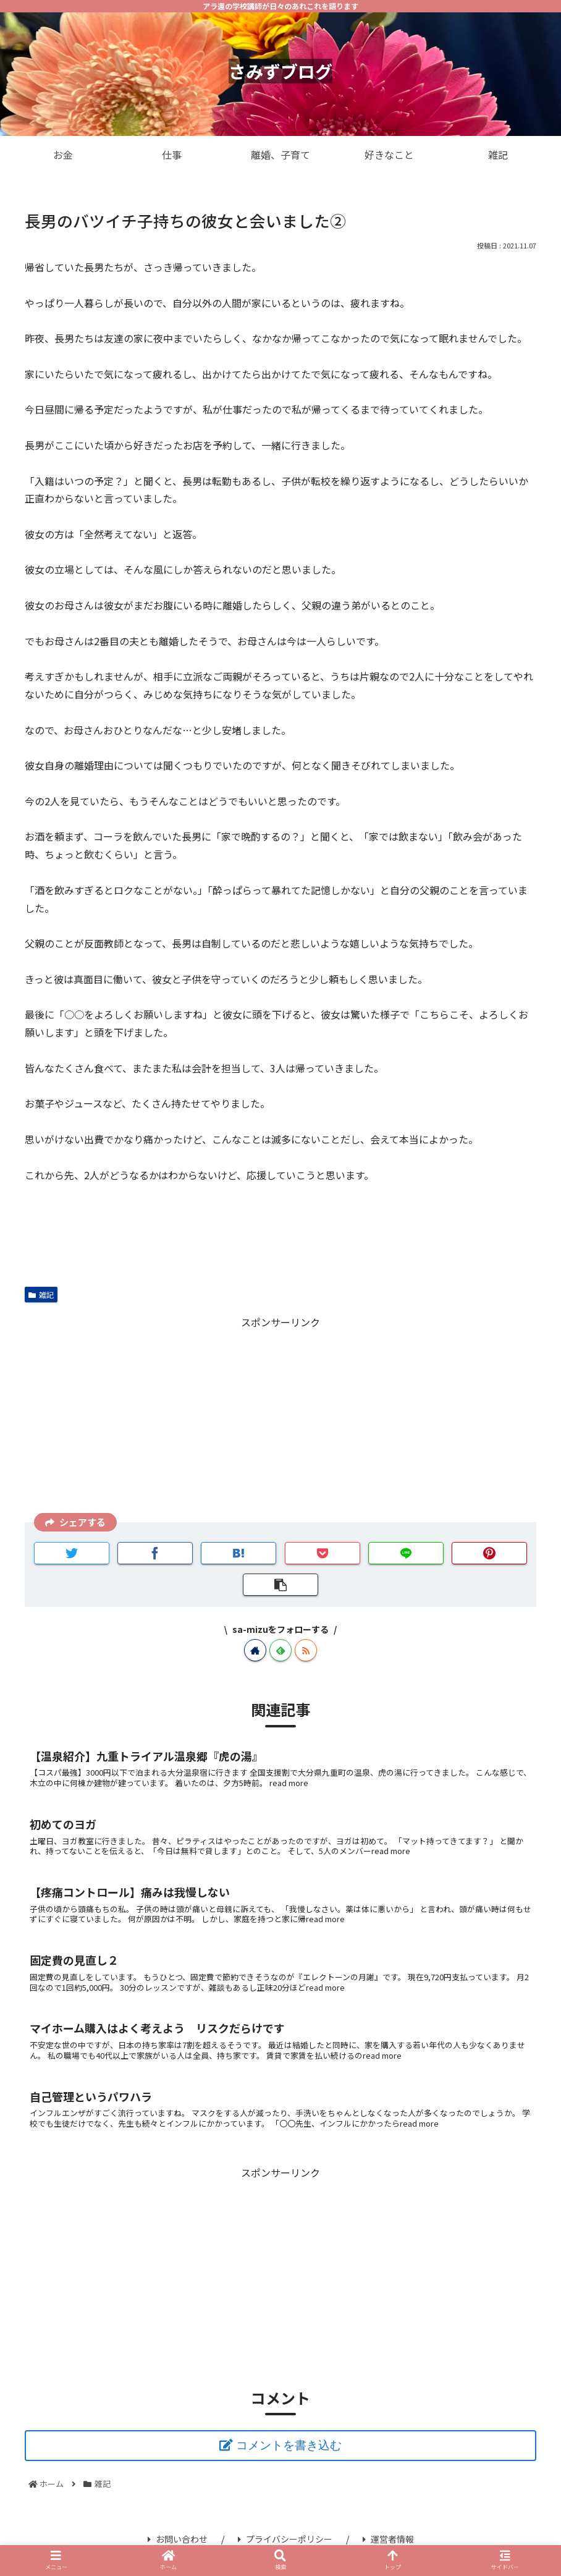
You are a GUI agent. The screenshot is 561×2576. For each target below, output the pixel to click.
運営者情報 (388, 2539)
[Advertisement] (280, 1417)
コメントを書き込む (289, 2445)
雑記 (41, 1294)
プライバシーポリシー (285, 2539)
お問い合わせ (178, 2539)
